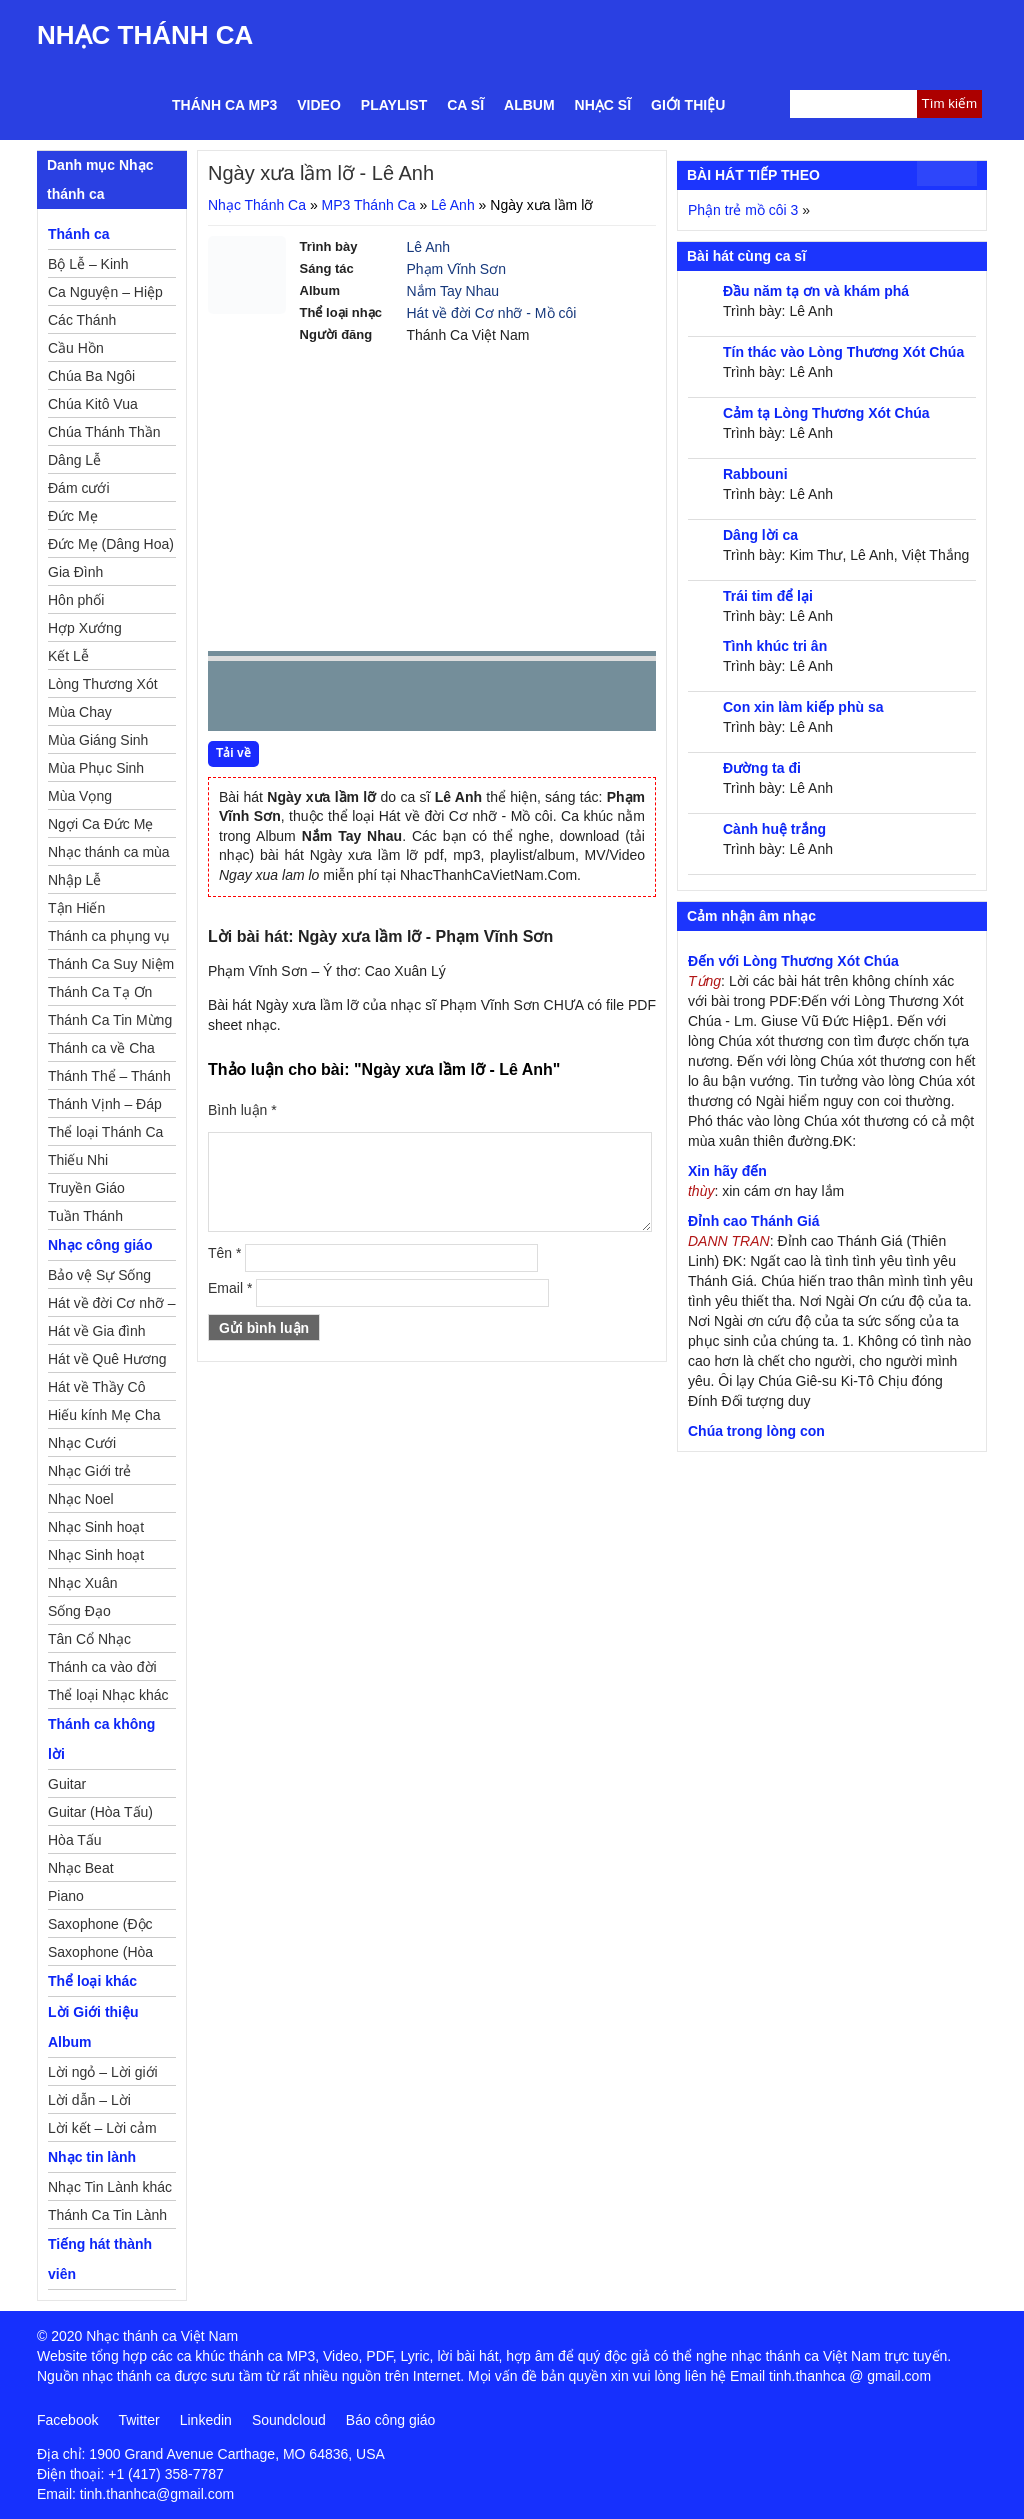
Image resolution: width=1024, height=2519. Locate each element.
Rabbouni (755, 474)
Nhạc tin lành (92, 2157)
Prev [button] (235, 700)
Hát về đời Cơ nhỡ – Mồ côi (112, 1306)
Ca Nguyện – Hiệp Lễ (105, 295)
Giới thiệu (688, 105)
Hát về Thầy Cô (96, 1387)
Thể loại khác (92, 1981)
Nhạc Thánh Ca (145, 35)
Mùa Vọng (80, 796)
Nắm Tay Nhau (453, 291)
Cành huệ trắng (774, 829)
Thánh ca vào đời (102, 1667)
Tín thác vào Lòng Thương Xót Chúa (843, 352)
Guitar (67, 1784)
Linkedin (206, 2420)
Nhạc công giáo (100, 1245)
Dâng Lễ (74, 460)
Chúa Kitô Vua (93, 404)
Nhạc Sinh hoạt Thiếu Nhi (96, 1558)
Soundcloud (289, 2420)
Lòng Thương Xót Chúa (103, 687)
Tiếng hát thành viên (100, 2259)
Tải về (233, 753)
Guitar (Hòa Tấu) (100, 1812)
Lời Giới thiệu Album (93, 2027)
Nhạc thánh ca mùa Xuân (109, 855)
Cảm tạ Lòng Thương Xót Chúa (826, 413)
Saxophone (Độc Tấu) (100, 1927)
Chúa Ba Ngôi (91, 376)
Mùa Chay (80, 712)
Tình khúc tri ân (775, 646)
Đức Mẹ (73, 516)
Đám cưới (79, 488)
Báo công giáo (391, 2420)
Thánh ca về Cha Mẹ (101, 1051)
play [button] (286, 697)
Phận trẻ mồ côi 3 (743, 210)
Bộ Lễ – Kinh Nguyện (88, 267)
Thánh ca (78, 234)
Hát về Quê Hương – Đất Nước (107, 1362)
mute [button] (522, 697)
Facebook (67, 2420)
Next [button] (337, 700)
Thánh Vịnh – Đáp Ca (105, 1107)
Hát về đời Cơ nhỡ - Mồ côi (492, 313)
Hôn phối (76, 600)
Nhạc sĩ (603, 105)
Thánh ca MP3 (224, 105)
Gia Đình (75, 572)
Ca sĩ (465, 105)
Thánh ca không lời (101, 1739)
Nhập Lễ (74, 880)
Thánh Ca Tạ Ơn (100, 992)
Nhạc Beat (81, 1868)
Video (319, 105)
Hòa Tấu (75, 1840)
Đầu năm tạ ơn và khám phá (816, 291)
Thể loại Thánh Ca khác (105, 1135)
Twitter (138, 2420)
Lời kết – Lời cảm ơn (102, 2131)
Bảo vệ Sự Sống (99, 1275)
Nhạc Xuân (82, 1583)
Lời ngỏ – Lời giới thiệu (103, 2075)
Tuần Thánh (85, 1216)
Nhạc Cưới (82, 1443)
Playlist (394, 105)
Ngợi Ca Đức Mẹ (100, 824)
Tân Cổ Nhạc (89, 1639)
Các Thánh (82, 320)
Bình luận (242, 1110)
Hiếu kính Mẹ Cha (104, 1415)
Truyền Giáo (86, 1188)
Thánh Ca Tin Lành (107, 2215)
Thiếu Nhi (78, 1160)
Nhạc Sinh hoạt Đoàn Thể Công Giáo (97, 1530)
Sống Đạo (79, 1611)
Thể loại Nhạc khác (108, 1695)
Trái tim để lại (768, 596)
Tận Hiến (76, 908)
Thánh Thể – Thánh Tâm (109, 1079)
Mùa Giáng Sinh (98, 740)
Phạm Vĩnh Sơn (457, 269)
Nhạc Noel (81, 1499)
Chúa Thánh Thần (104, 432)
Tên (224, 1253)
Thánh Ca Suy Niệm (111, 964)
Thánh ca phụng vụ (109, 936)
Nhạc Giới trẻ (89, 1471)
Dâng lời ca (760, 535)
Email (230, 1288)
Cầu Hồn (76, 348)
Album (529, 105)
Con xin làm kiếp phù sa (803, 707)
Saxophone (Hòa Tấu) (100, 1955)
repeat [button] (402, 700)
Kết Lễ (68, 656)
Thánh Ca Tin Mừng (110, 1020)
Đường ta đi (762, 768)
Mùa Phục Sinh (96, 768)
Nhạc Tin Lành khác (110, 2187)
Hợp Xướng (85, 628)
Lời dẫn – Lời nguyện (89, 2103)
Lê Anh (453, 205)
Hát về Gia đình (97, 1331)
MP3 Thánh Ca (369, 205)
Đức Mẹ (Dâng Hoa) (111, 544)
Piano (66, 1896)
